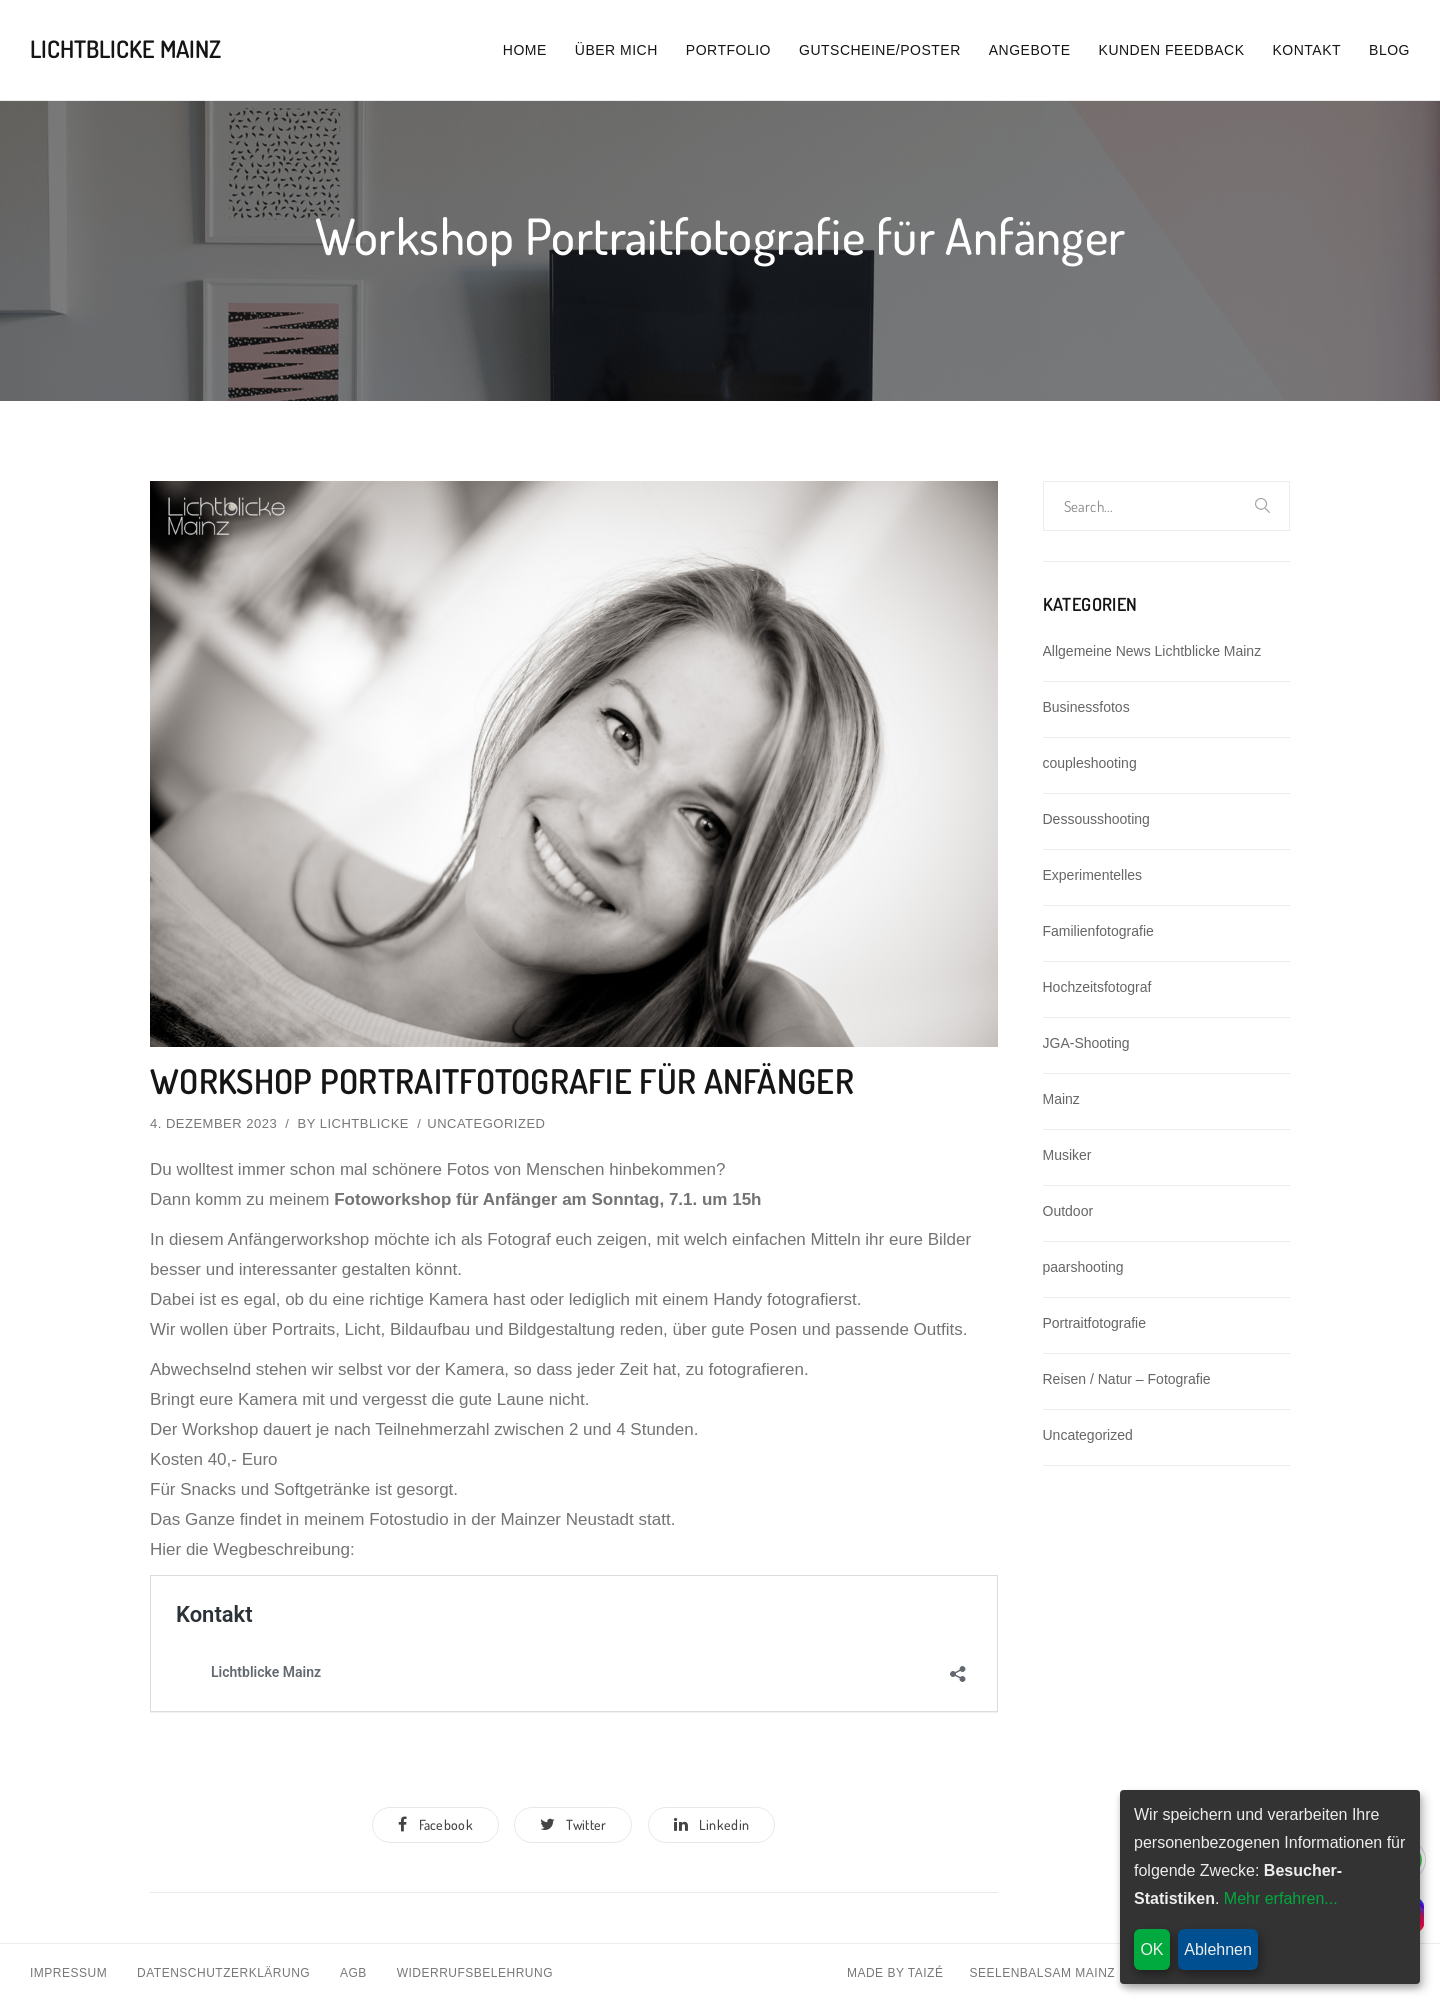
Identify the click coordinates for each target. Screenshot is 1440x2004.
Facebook (434, 1825)
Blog (1389, 50)
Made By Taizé (895, 1975)
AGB (353, 1975)
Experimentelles (1093, 875)
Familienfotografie (1098, 931)
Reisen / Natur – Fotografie (1127, 1379)
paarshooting (1083, 1267)
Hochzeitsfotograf (1097, 987)
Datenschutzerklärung (223, 1975)
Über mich (616, 50)
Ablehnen (1218, 1949)
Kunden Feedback (1172, 50)
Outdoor (1068, 1211)
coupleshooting (1090, 763)
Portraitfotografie (1095, 1323)
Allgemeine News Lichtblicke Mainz (1152, 651)
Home (525, 50)
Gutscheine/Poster (880, 50)
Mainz (1061, 1099)
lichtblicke (364, 1123)
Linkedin (713, 1825)
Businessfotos (1086, 707)
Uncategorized (486, 1123)
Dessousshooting (1096, 819)
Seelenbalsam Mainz (1042, 1975)
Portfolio (728, 50)
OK (1151, 1949)
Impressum (68, 1975)
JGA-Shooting (1086, 1043)
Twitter (573, 1825)
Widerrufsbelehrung (475, 1975)
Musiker (1067, 1155)
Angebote (1030, 50)
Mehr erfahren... (1281, 1898)
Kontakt (1307, 50)
